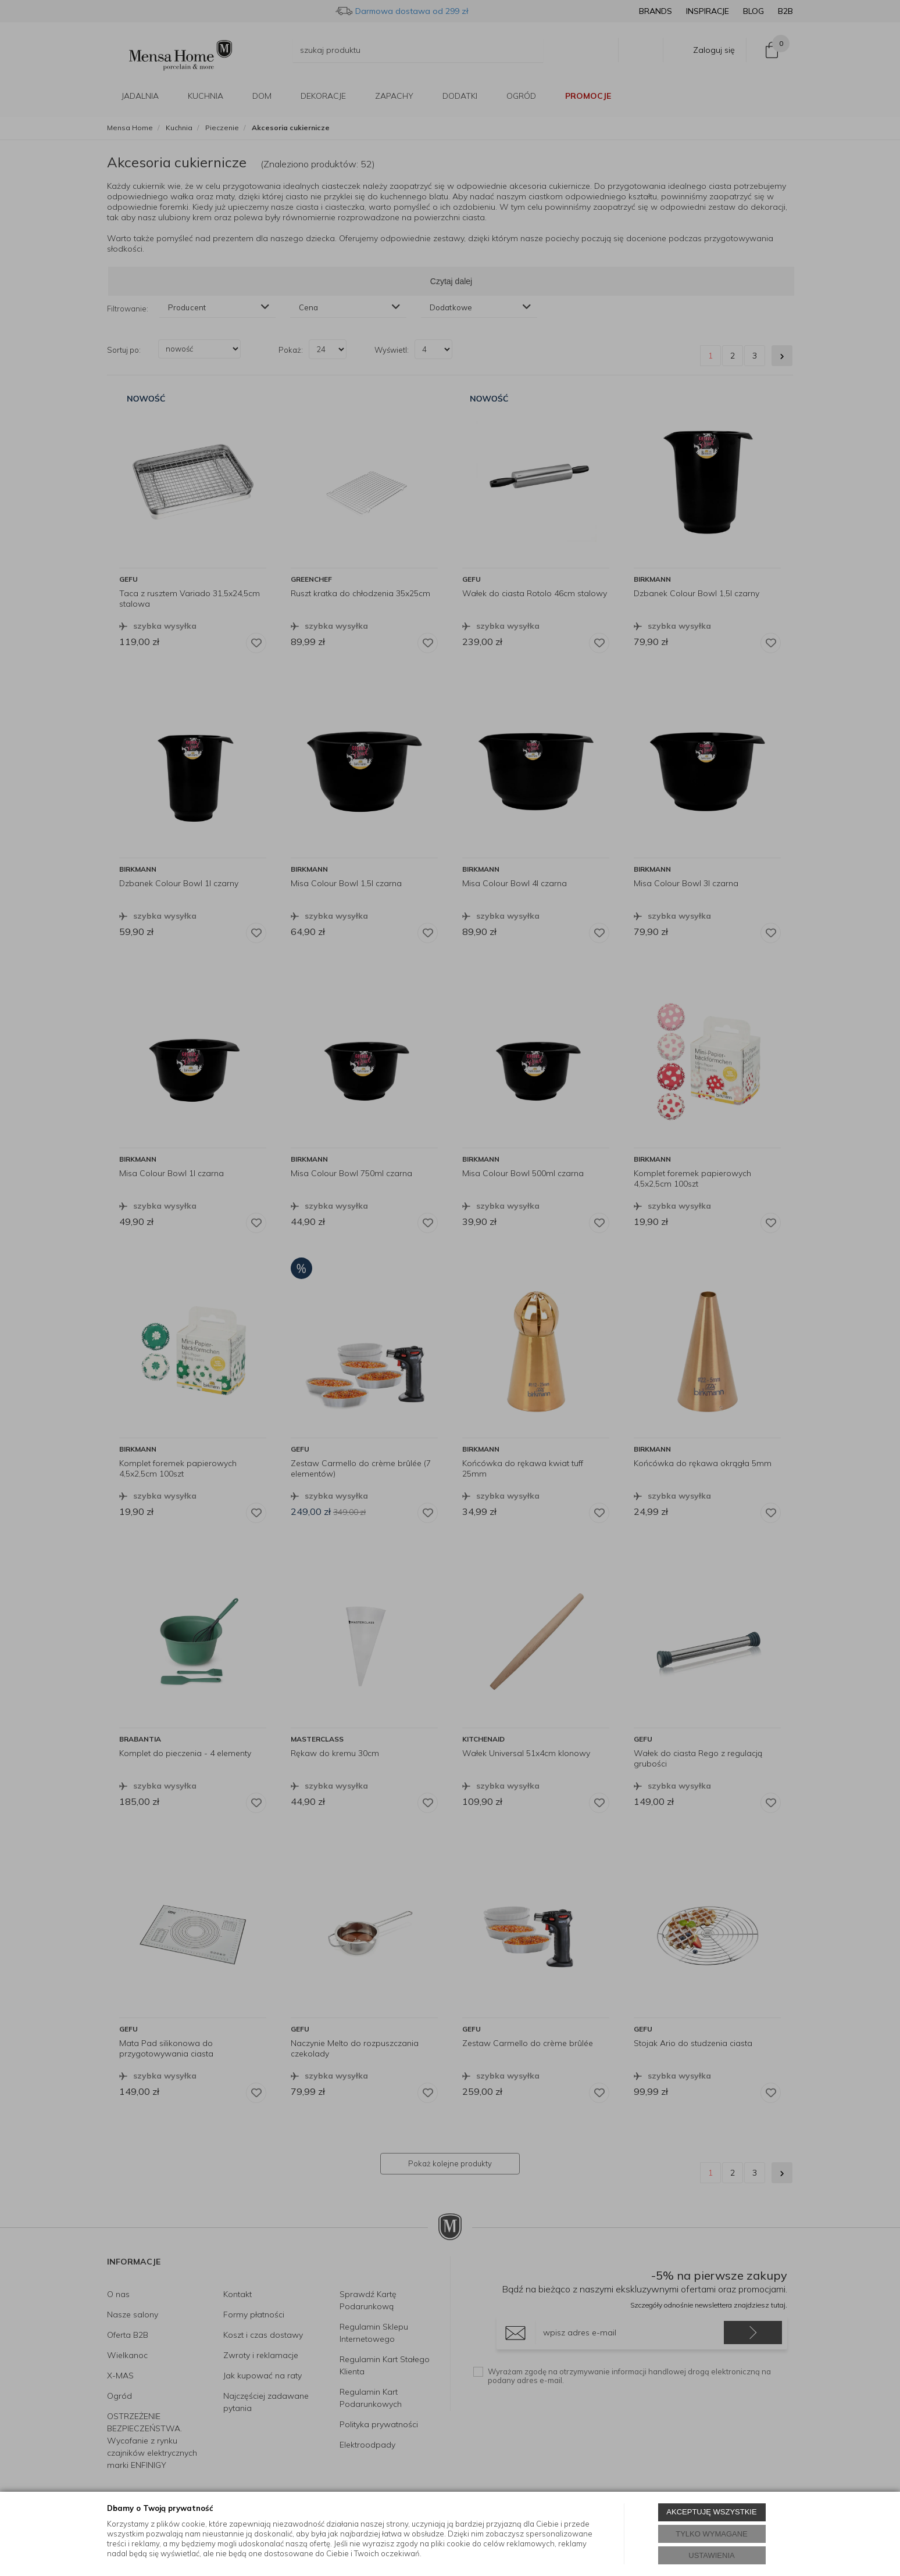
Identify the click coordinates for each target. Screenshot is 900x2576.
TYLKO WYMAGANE (712, 2534)
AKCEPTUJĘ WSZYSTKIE (711, 2511)
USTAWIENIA (711, 2555)
